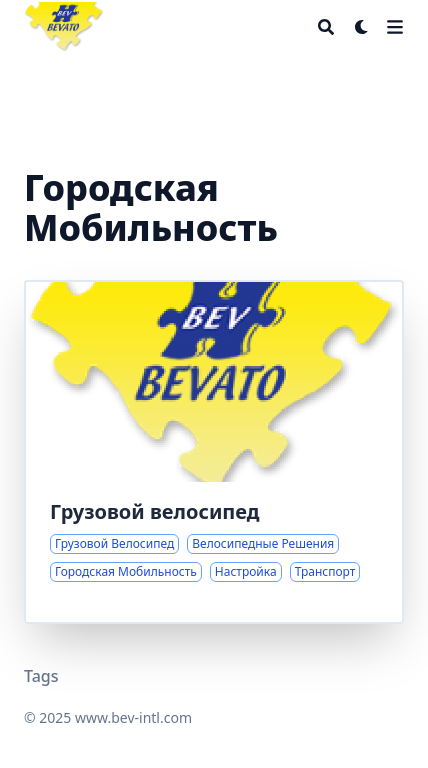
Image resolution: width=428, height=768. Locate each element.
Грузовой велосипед (155, 511)
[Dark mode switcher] (362, 27)
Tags (41, 676)
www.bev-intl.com (133, 717)
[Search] (326, 27)
